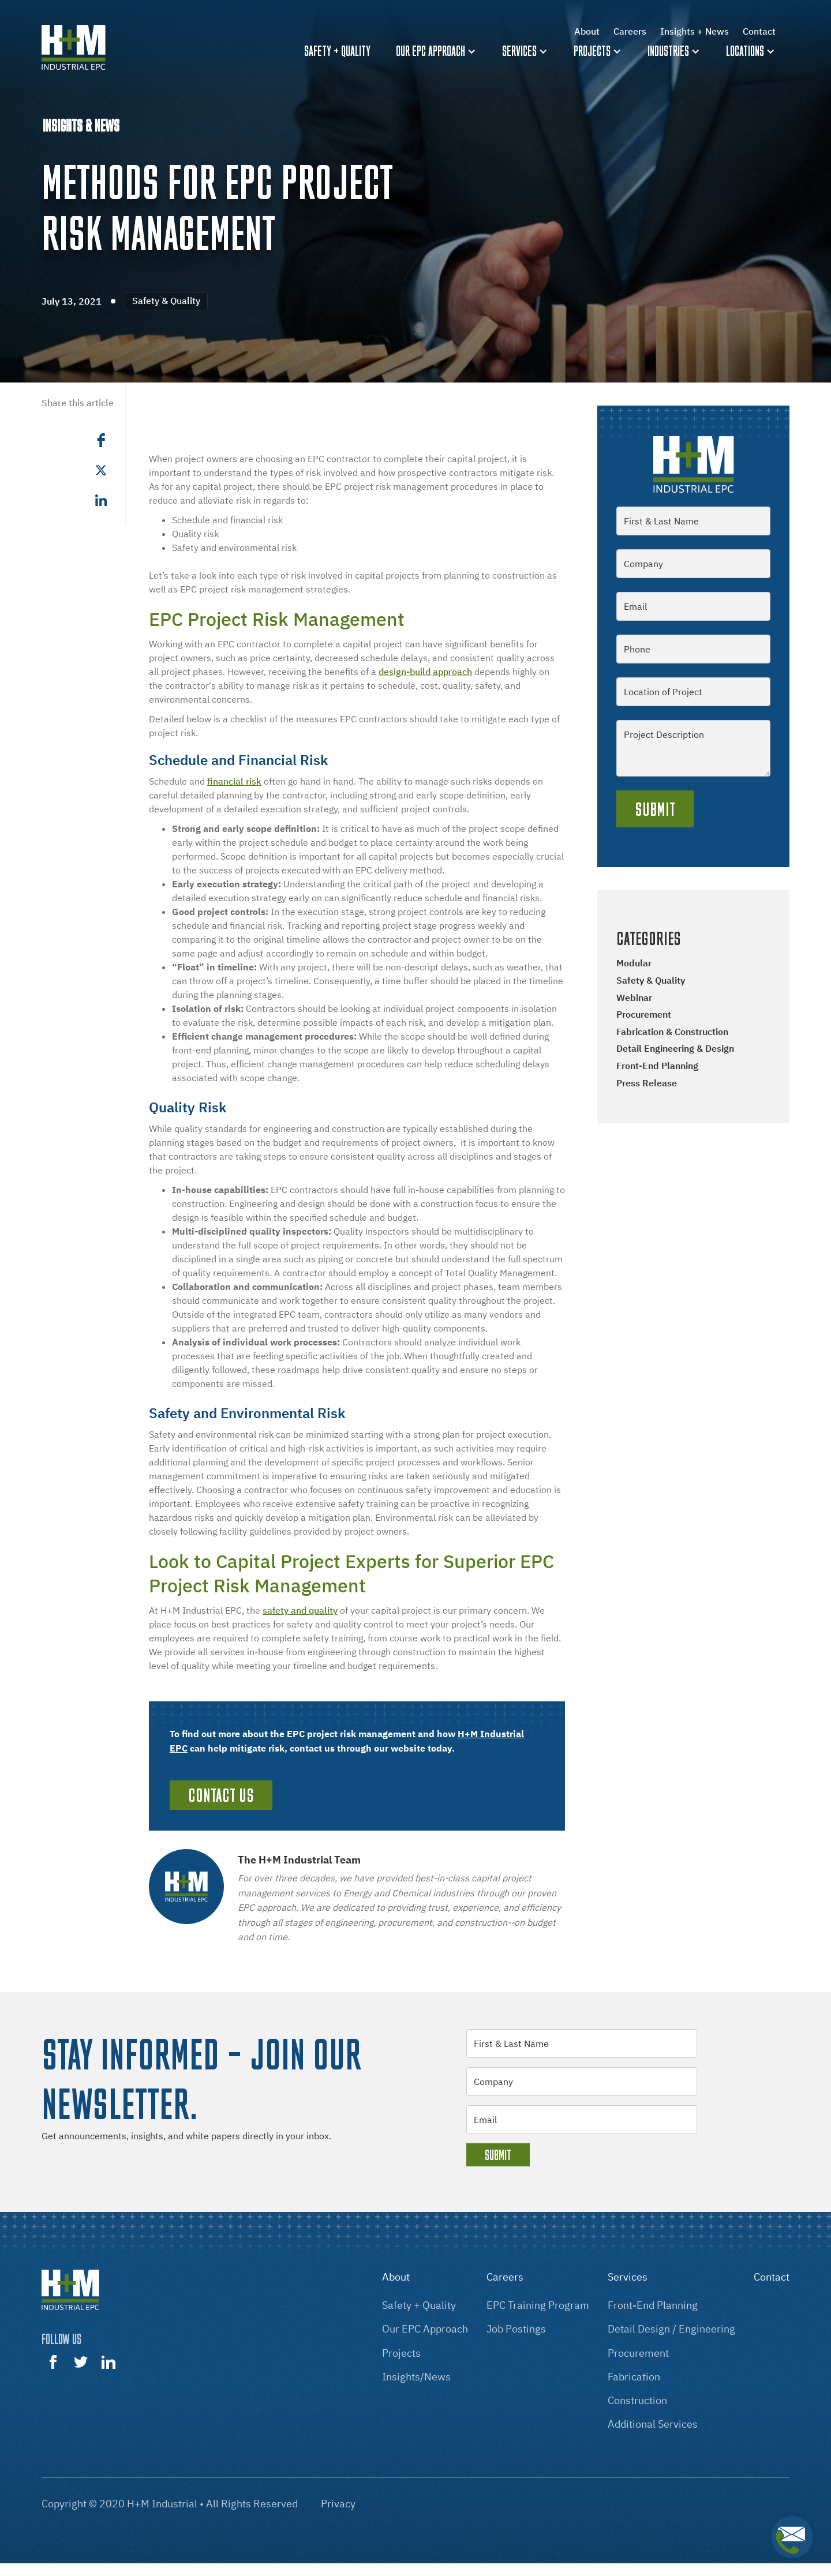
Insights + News (694, 31)
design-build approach (425, 671)
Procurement (643, 1014)
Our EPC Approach (430, 51)
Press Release (646, 1083)
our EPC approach (425, 2328)
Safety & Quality (650, 980)
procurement (638, 2353)
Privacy (338, 2503)
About (587, 31)
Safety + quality (337, 51)
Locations (745, 51)
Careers (629, 31)
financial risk (234, 781)
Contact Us (221, 1795)
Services (519, 51)
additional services (653, 2424)
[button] (437, 51)
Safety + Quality (419, 2305)
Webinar (634, 997)
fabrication (634, 2376)
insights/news (416, 2376)
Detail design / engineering (671, 2328)
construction (637, 2400)
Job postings (516, 2328)
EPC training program (537, 2305)
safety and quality (300, 1610)
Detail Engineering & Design (675, 1048)
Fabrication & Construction (672, 1031)
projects (401, 2353)
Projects (592, 51)
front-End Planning (653, 2305)
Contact (759, 31)
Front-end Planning (657, 1065)
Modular (634, 963)
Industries (668, 51)
